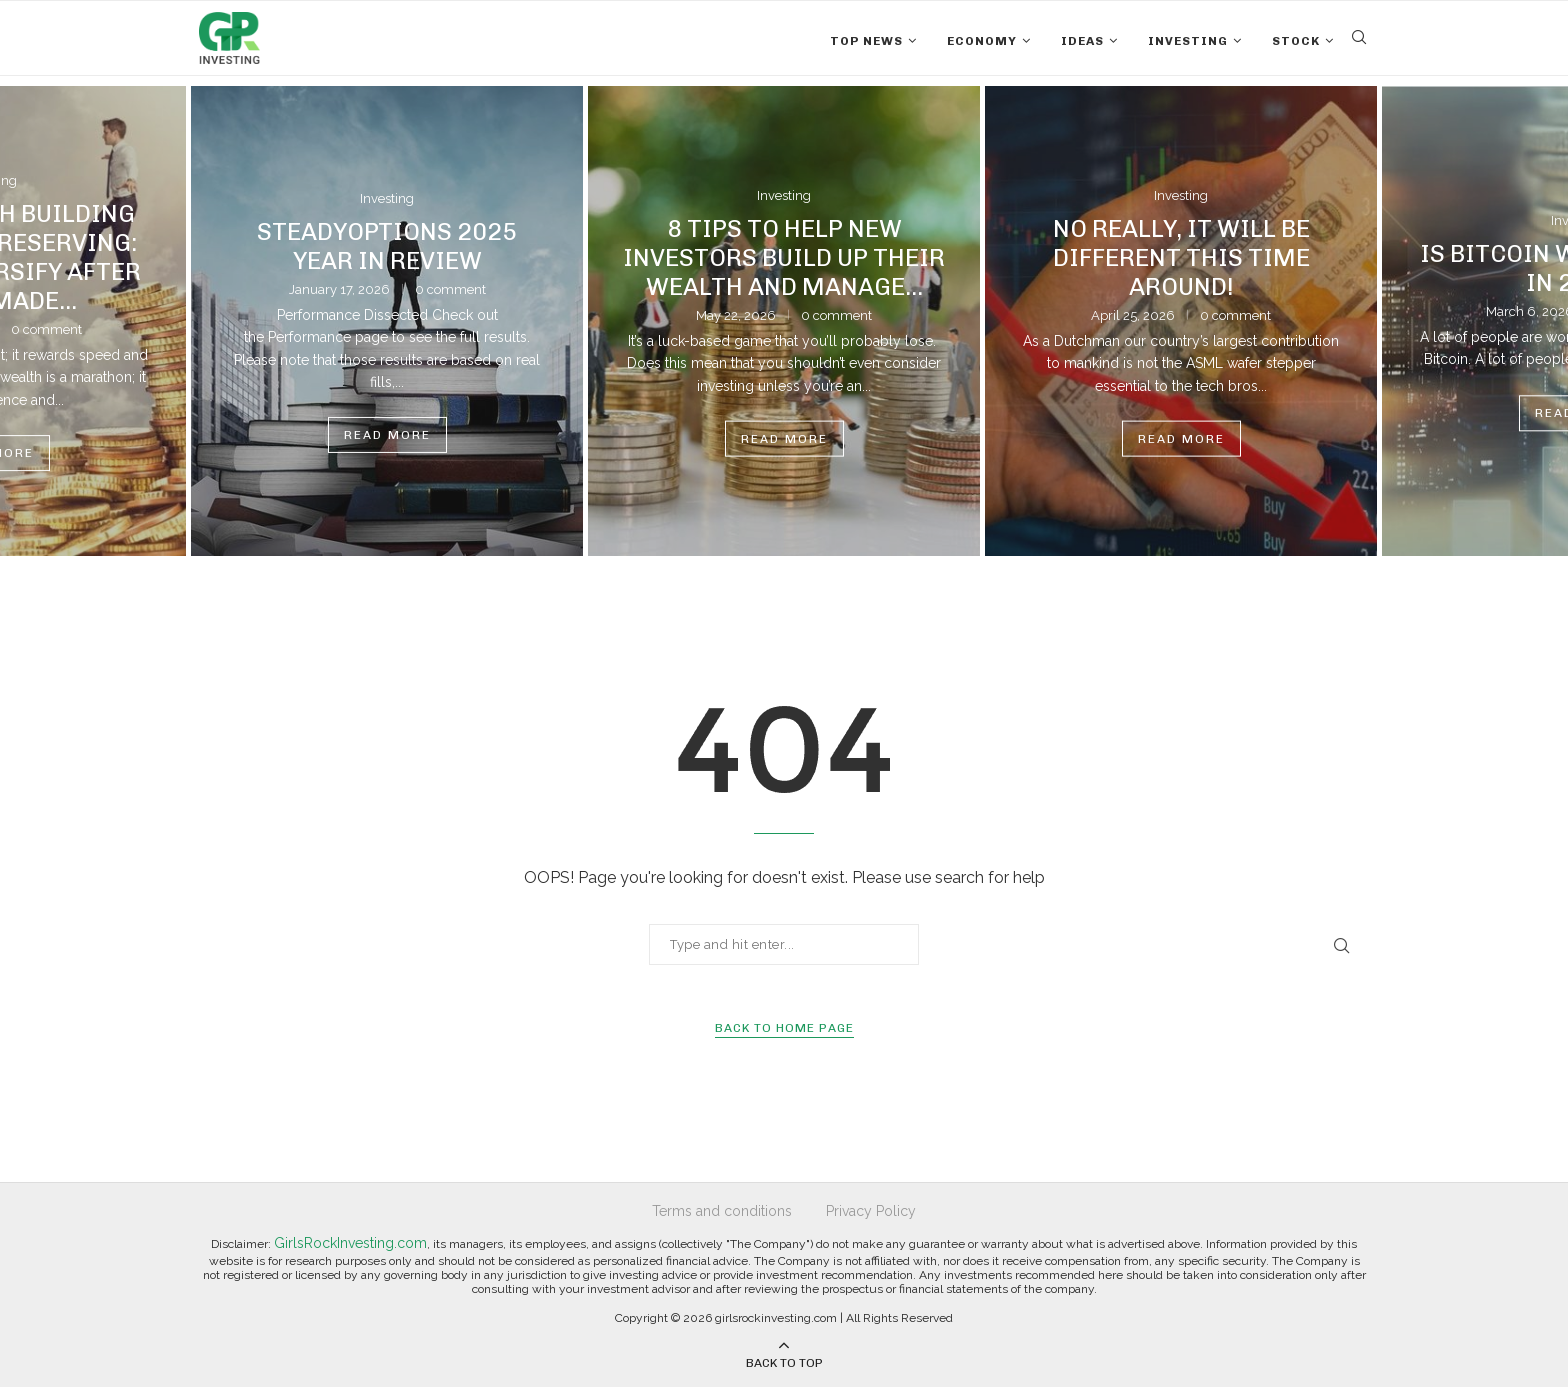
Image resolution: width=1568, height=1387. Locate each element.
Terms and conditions (722, 1211)
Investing (1188, 41)
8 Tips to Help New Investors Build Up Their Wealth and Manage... (784, 256)
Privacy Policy (871, 1211)
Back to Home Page (784, 1028)
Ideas (1082, 41)
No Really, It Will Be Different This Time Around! (1181, 256)
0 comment (450, 289)
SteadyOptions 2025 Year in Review (387, 246)
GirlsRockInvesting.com (350, 1243)
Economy (982, 41)
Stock (1296, 41)
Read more (387, 435)
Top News (866, 41)
